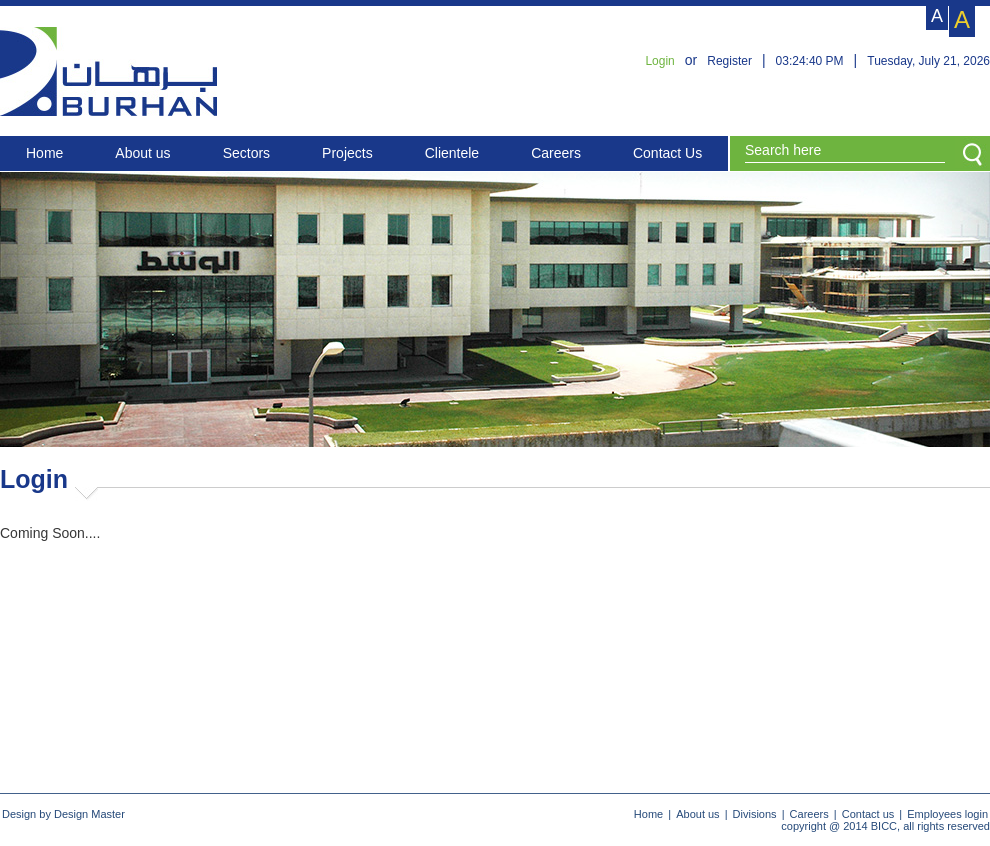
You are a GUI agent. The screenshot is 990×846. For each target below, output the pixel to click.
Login (659, 61)
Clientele (452, 153)
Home (44, 153)
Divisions (755, 814)
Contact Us (667, 153)
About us (142, 153)
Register (729, 61)
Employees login (947, 814)
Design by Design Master (63, 814)
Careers (556, 153)
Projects (347, 153)
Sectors (246, 153)
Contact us (868, 814)
